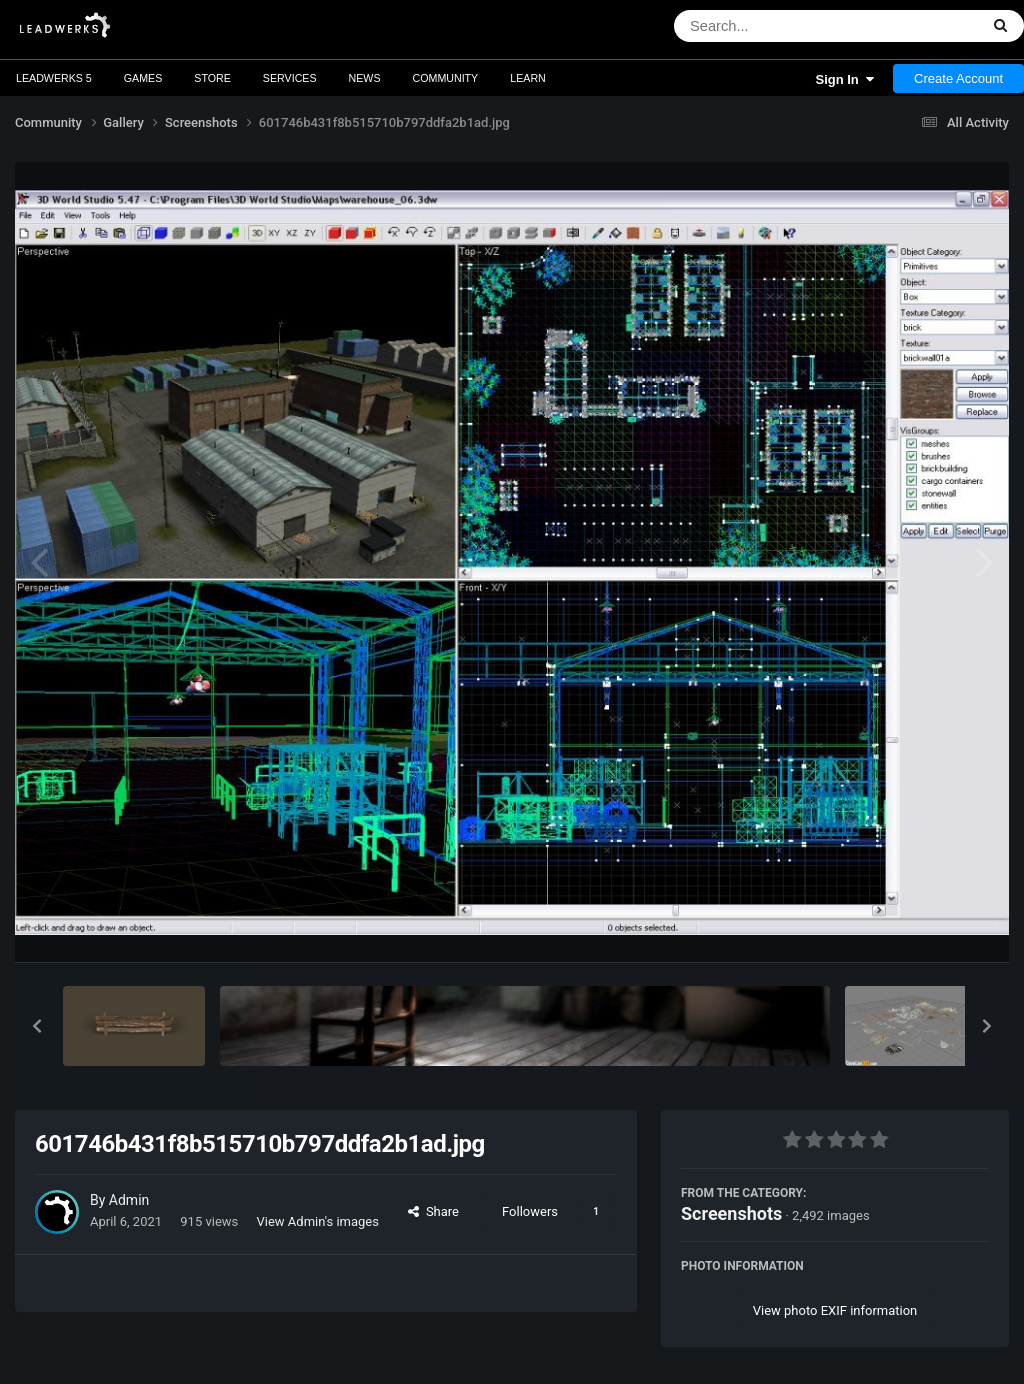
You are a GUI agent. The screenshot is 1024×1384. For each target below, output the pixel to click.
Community (446, 78)
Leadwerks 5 (54, 78)
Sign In (844, 79)
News (365, 78)
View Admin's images (318, 1221)
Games (143, 78)
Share (433, 1211)
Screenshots (731, 1213)
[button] (37, 1026)
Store (212, 78)
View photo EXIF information (835, 1310)
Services (290, 78)
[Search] (774, 26)
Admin (129, 1200)
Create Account (958, 78)
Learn (528, 78)
